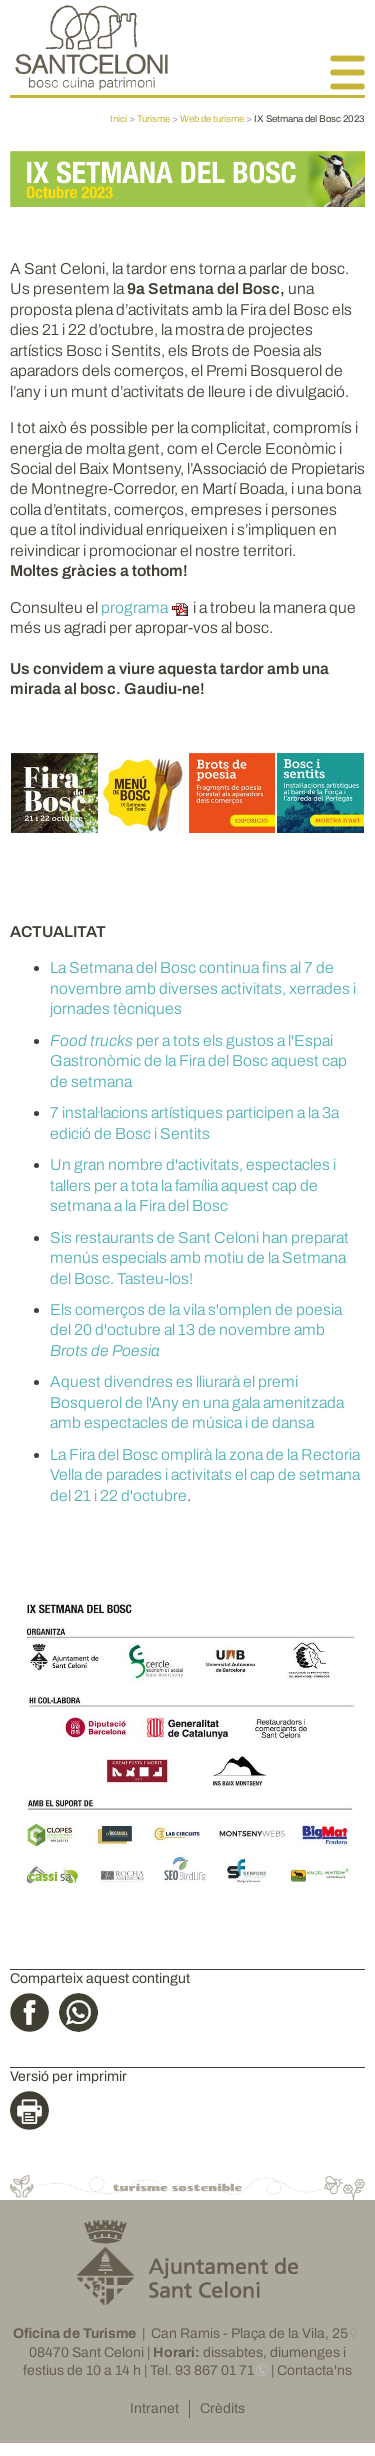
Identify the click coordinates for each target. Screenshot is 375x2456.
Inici (118, 119)
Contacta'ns (314, 2370)
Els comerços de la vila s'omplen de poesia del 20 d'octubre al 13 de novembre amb (196, 1330)
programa (134, 607)
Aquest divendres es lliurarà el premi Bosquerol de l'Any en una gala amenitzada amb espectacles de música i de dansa (197, 1402)
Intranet (154, 2408)
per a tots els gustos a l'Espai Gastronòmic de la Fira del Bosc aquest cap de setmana (198, 1061)
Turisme (153, 119)
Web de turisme (212, 119)
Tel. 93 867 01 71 (202, 2370)
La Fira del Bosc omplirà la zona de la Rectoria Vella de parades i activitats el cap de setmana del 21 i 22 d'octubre (205, 1475)
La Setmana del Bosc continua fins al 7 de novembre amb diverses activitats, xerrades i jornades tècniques (203, 988)
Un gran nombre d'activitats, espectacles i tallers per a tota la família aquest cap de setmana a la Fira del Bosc (193, 1185)
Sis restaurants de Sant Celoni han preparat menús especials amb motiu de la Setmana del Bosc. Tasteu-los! (199, 1258)
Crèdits (222, 2408)
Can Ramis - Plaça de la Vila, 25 (249, 2333)
